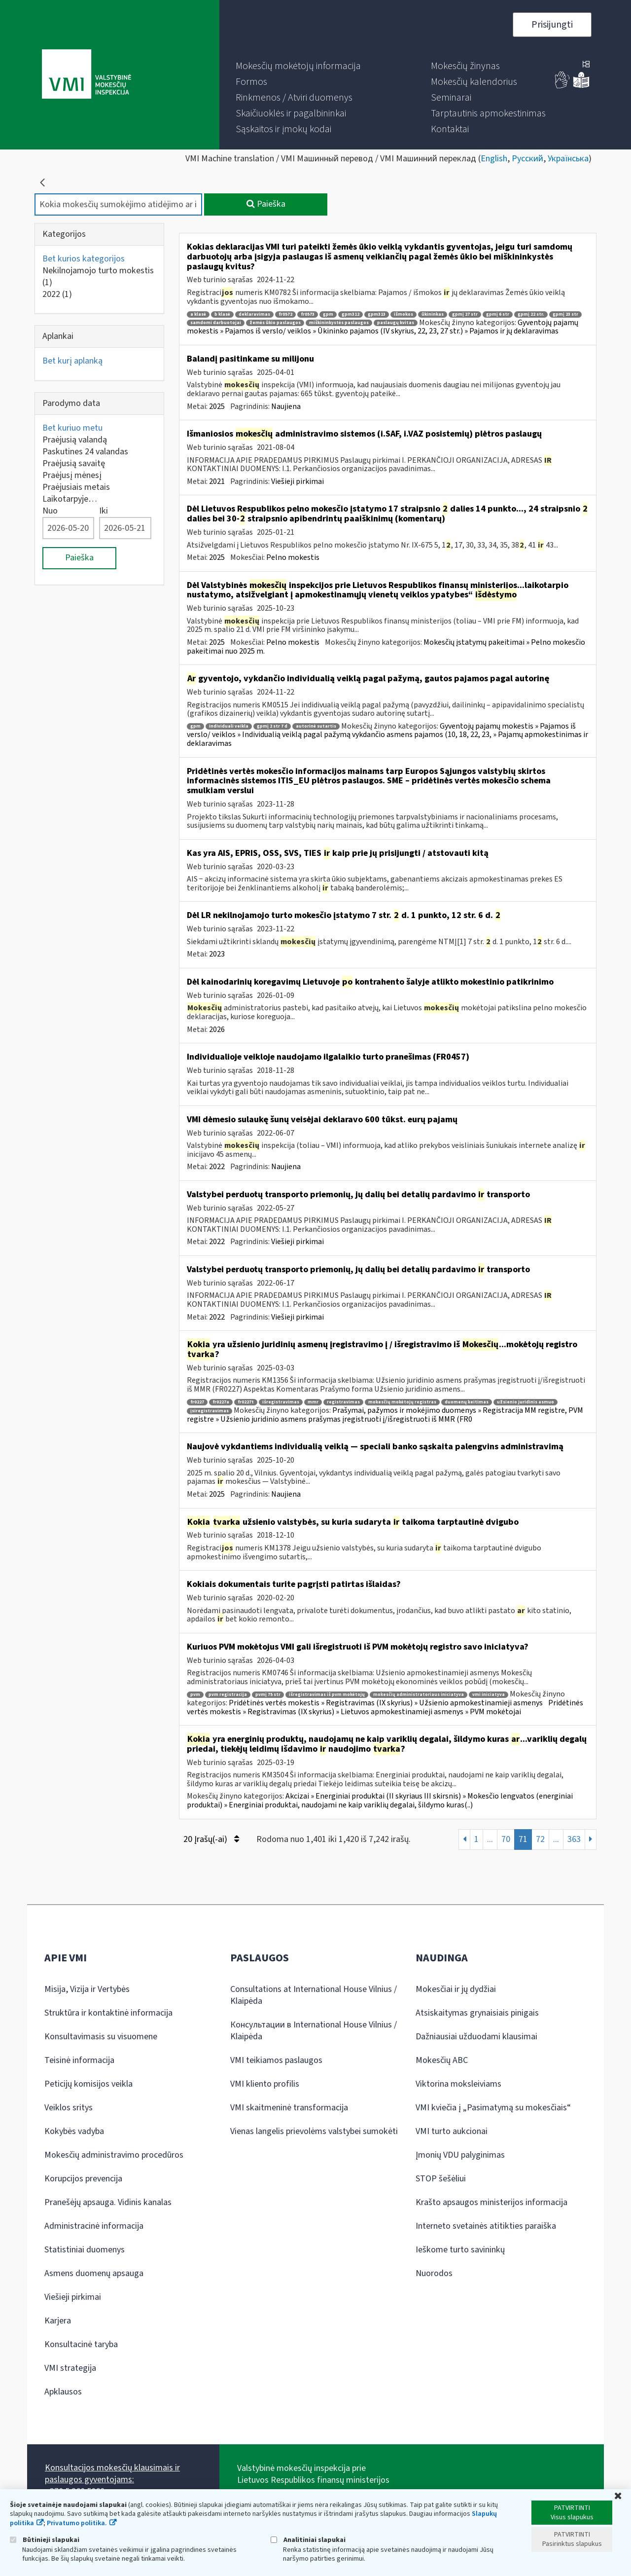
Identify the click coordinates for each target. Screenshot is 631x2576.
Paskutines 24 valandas (85, 451)
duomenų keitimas (467, 1402)
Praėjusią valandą (74, 440)
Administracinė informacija (93, 2226)
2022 (57, 294)
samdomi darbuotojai (215, 323)
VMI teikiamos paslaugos (276, 2060)
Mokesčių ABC (442, 2060)
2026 (217, 1029)
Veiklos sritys (68, 2107)
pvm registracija (228, 1695)
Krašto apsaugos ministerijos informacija (491, 2202)
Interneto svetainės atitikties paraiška (486, 2226)
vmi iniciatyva (488, 1695)
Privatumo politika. (77, 2523)
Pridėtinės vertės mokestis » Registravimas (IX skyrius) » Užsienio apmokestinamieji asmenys (386, 1702)
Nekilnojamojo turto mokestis (98, 276)
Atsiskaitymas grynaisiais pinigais (477, 2013)
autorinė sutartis (316, 726)
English (494, 158)
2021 (217, 481)
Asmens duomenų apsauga (93, 2273)
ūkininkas (432, 314)
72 (540, 1839)
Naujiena (286, 406)
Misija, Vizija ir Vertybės (87, 1989)
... (490, 1839)
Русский (527, 158)
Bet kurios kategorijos (83, 259)
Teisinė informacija (79, 2060)
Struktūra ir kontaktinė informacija (108, 2013)
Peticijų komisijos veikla (88, 2084)
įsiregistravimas (209, 1411)
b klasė (222, 314)
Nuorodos (434, 2273)
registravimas (343, 1402)
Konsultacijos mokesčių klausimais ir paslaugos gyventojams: (112, 2474)
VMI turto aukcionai (452, 2131)
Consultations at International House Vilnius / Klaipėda (313, 1995)
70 (505, 1839)
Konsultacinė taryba (81, 2344)
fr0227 (197, 1402)
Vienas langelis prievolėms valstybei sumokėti (314, 2131)
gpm (328, 314)
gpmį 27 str (465, 314)
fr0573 (308, 314)
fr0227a (220, 1402)
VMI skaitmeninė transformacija (289, 2107)
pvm (195, 1695)
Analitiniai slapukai (308, 2539)
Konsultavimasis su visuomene (100, 2036)
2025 (217, 406)
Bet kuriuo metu (72, 428)
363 (574, 1839)
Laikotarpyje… (69, 499)
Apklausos (63, 2392)
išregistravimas (280, 1402)
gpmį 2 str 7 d (272, 726)
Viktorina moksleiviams (458, 2084)
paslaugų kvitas (395, 323)
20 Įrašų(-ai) (211, 1839)
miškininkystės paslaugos (339, 323)
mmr (313, 1402)
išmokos (403, 314)
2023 (217, 954)
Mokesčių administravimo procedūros (113, 2155)
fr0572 (285, 314)
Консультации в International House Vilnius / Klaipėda (313, 2031)
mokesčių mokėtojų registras (402, 1402)
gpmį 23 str (565, 314)
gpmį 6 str (497, 314)
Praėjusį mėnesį (72, 475)
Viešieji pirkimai (297, 481)
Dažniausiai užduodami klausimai (476, 2036)
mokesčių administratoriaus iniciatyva (418, 1695)
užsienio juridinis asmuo (525, 1402)
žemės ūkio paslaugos (275, 323)
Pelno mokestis (292, 557)
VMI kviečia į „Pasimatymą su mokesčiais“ (493, 2107)
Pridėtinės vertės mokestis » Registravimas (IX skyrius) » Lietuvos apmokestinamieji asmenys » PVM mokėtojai (385, 1707)
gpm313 (377, 314)
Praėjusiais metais (76, 487)
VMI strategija (70, 2368)
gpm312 (350, 314)
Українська (568, 158)
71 (523, 1839)
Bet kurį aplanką (72, 361)
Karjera (57, 2321)
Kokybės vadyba (74, 2131)
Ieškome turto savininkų (460, 2250)
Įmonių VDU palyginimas (460, 2155)
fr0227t (246, 1402)
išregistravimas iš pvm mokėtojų (327, 1695)
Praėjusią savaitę (73, 463)
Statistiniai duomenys (84, 2250)
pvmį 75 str (267, 1695)
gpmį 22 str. (531, 314)
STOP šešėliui (441, 2178)
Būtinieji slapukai (44, 2539)
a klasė (198, 314)
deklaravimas (254, 314)
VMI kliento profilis (264, 2084)
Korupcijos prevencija (83, 2178)
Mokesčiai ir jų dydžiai (456, 1989)
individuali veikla (228, 726)
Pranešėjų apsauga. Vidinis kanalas (108, 2202)
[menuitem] (298, 66)
